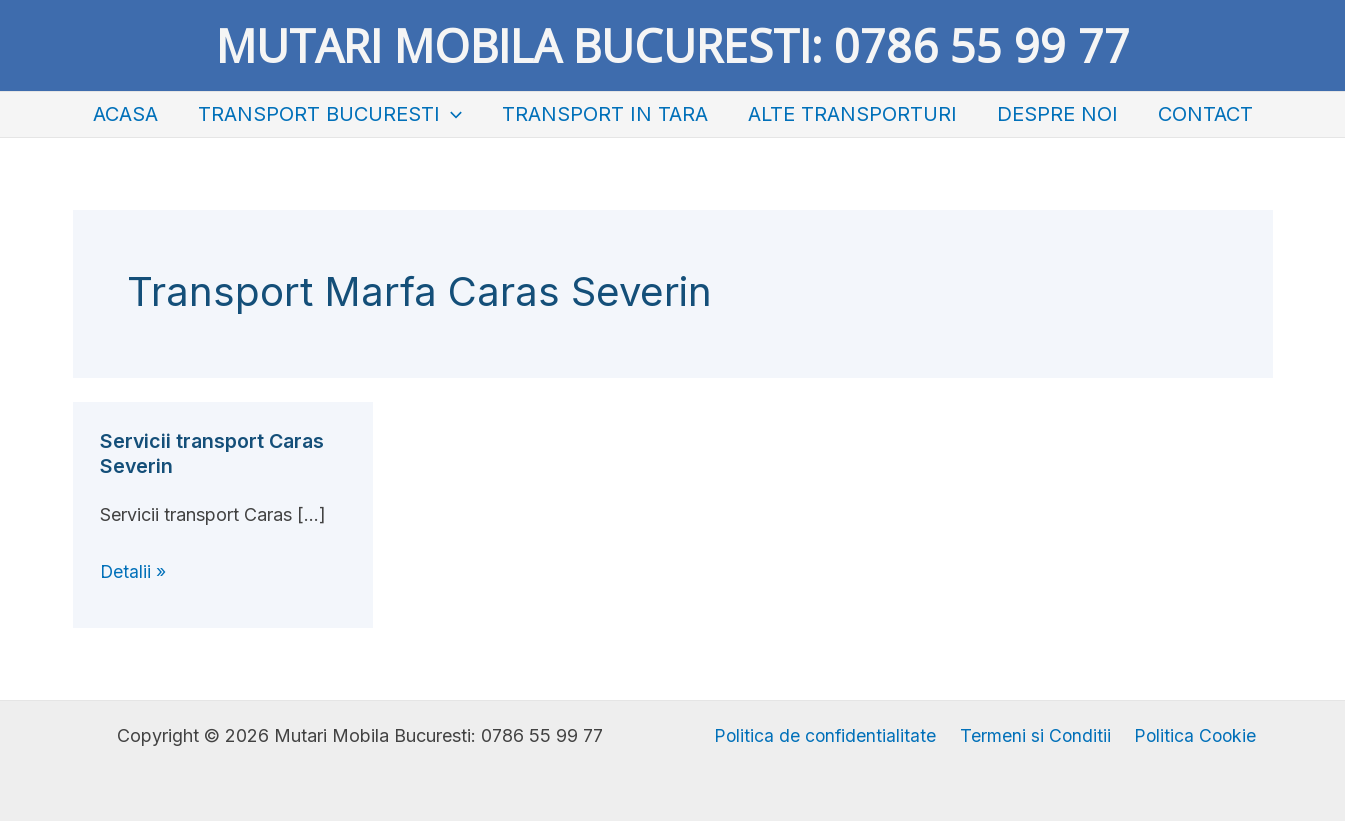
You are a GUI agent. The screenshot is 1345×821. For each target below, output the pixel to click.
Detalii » (133, 572)
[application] (451, 114)
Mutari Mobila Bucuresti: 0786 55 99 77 (673, 45)
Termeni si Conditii (1035, 735)
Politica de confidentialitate (828, 735)
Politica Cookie (1191, 735)
